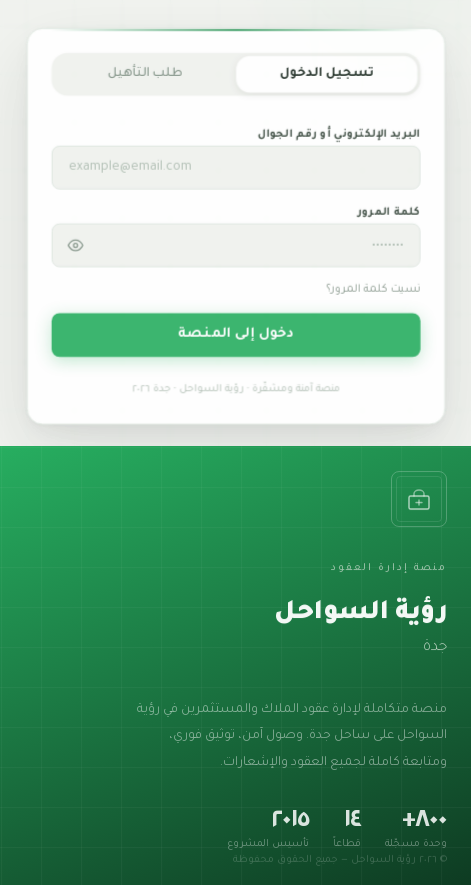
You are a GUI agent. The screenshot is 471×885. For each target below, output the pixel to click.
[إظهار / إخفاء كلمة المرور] (76, 250)
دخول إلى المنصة (235, 338)
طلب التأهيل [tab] (145, 79)
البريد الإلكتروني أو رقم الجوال (338, 140)
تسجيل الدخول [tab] (325, 79)
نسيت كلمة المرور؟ (372, 295)
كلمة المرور (387, 217)
